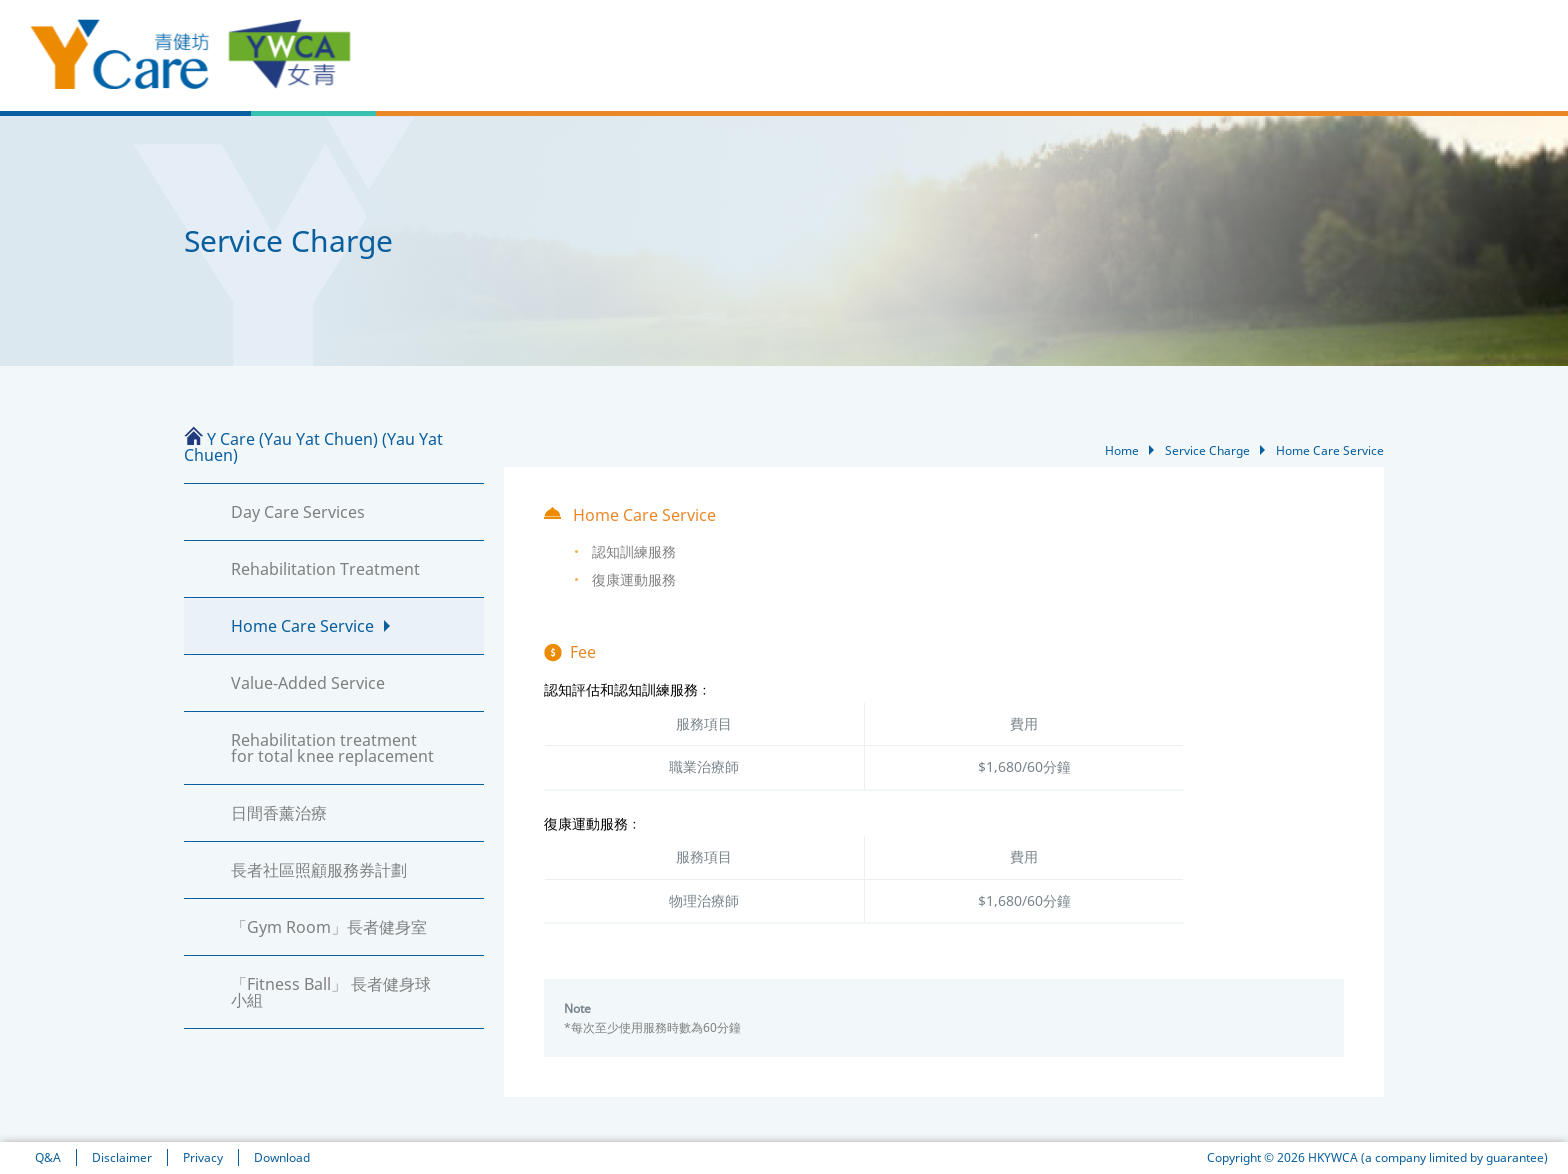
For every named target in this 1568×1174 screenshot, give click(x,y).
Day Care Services (298, 512)
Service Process (1269, 73)
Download (282, 1157)
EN (1428, 31)
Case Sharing (1151, 73)
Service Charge (1393, 73)
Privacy (203, 1157)
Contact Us (1501, 73)
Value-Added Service (308, 683)
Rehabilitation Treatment (325, 569)
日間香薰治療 (279, 813)
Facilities (893, 73)
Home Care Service (302, 626)
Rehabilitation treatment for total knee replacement (332, 748)
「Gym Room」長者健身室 (329, 927)
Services (971, 73)
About (823, 73)
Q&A (48, 1157)
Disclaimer (122, 1157)
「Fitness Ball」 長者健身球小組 (331, 992)
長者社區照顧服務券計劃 (319, 870)
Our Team (1053, 73)
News (763, 73)
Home (703, 73)
